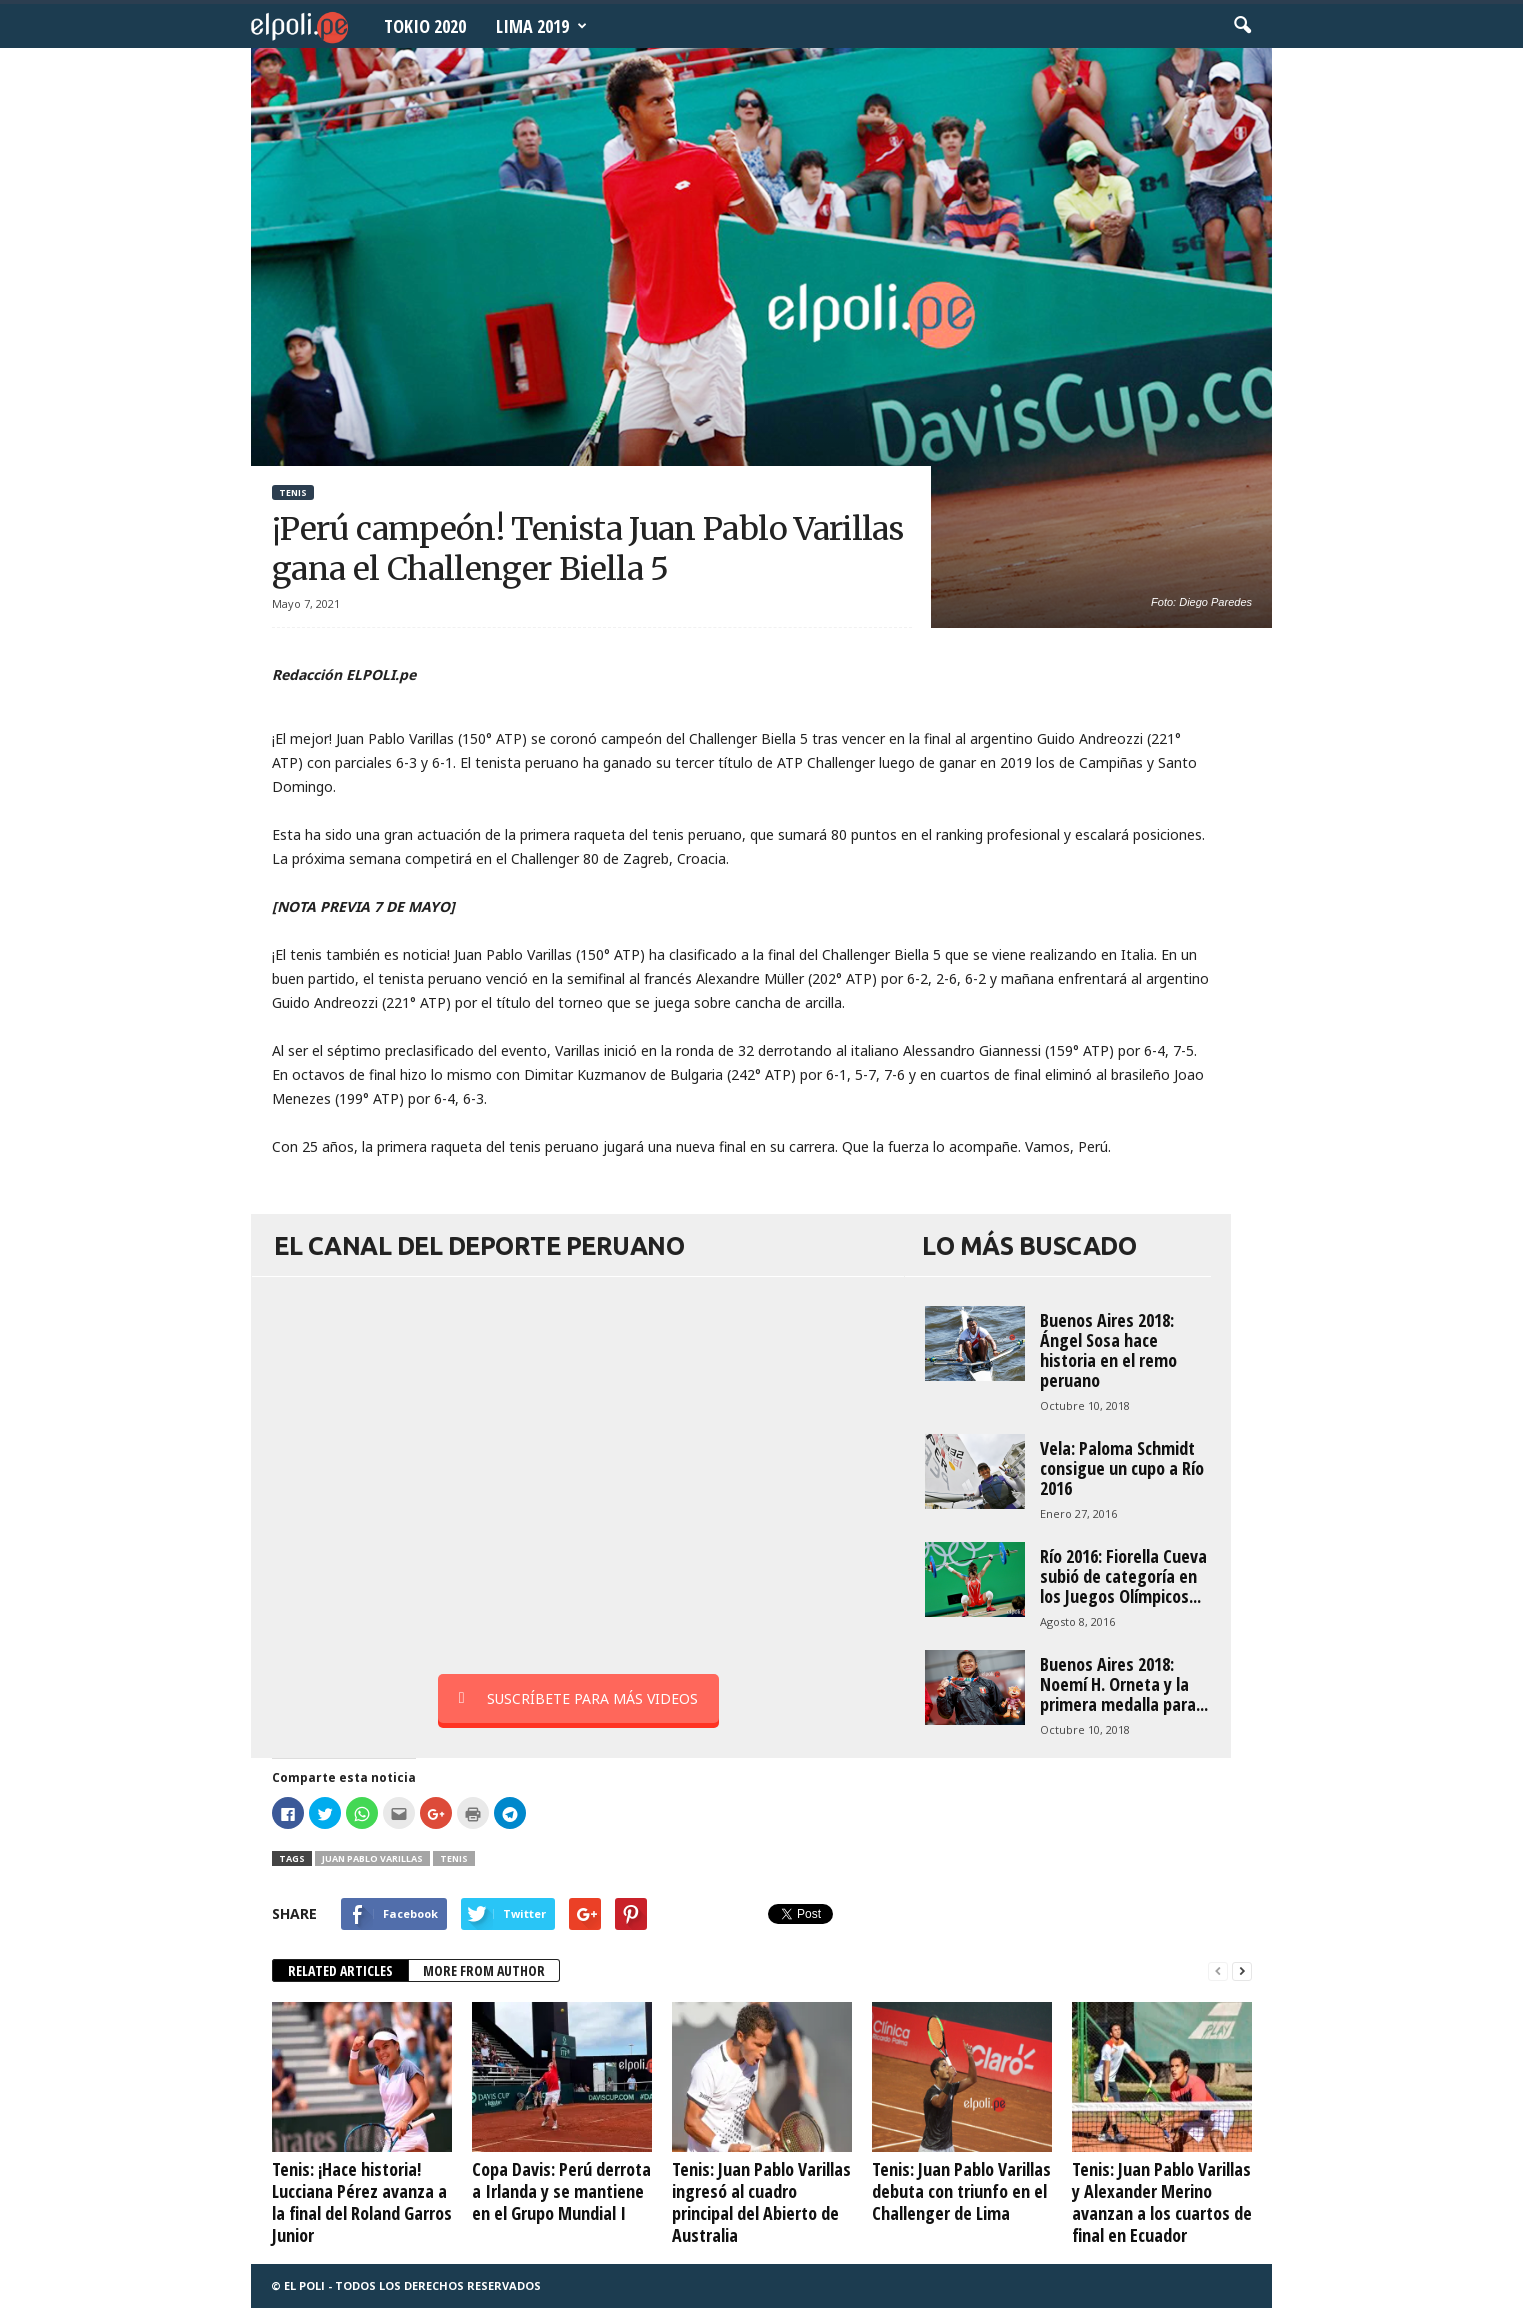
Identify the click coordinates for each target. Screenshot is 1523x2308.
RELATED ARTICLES (340, 1970)
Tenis (293, 492)
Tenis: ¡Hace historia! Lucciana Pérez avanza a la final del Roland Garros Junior (362, 2202)
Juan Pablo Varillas (372, 1858)
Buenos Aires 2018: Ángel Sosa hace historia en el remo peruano (1108, 1350)
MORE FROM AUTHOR (484, 1970)
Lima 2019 (541, 26)
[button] (1242, 26)
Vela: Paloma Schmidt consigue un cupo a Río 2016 (1122, 1468)
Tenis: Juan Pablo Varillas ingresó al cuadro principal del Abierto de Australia (761, 2202)
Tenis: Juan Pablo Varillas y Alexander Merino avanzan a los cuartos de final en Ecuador (1162, 2202)
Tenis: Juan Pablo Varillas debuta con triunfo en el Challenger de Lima (961, 2191)
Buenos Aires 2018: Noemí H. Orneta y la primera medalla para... (1124, 1684)
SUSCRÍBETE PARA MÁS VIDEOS (578, 1698)
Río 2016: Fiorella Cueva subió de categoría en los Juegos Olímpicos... (1123, 1576)
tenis (454, 1858)
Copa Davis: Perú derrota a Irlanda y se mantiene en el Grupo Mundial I (561, 2191)
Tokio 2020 (425, 26)
